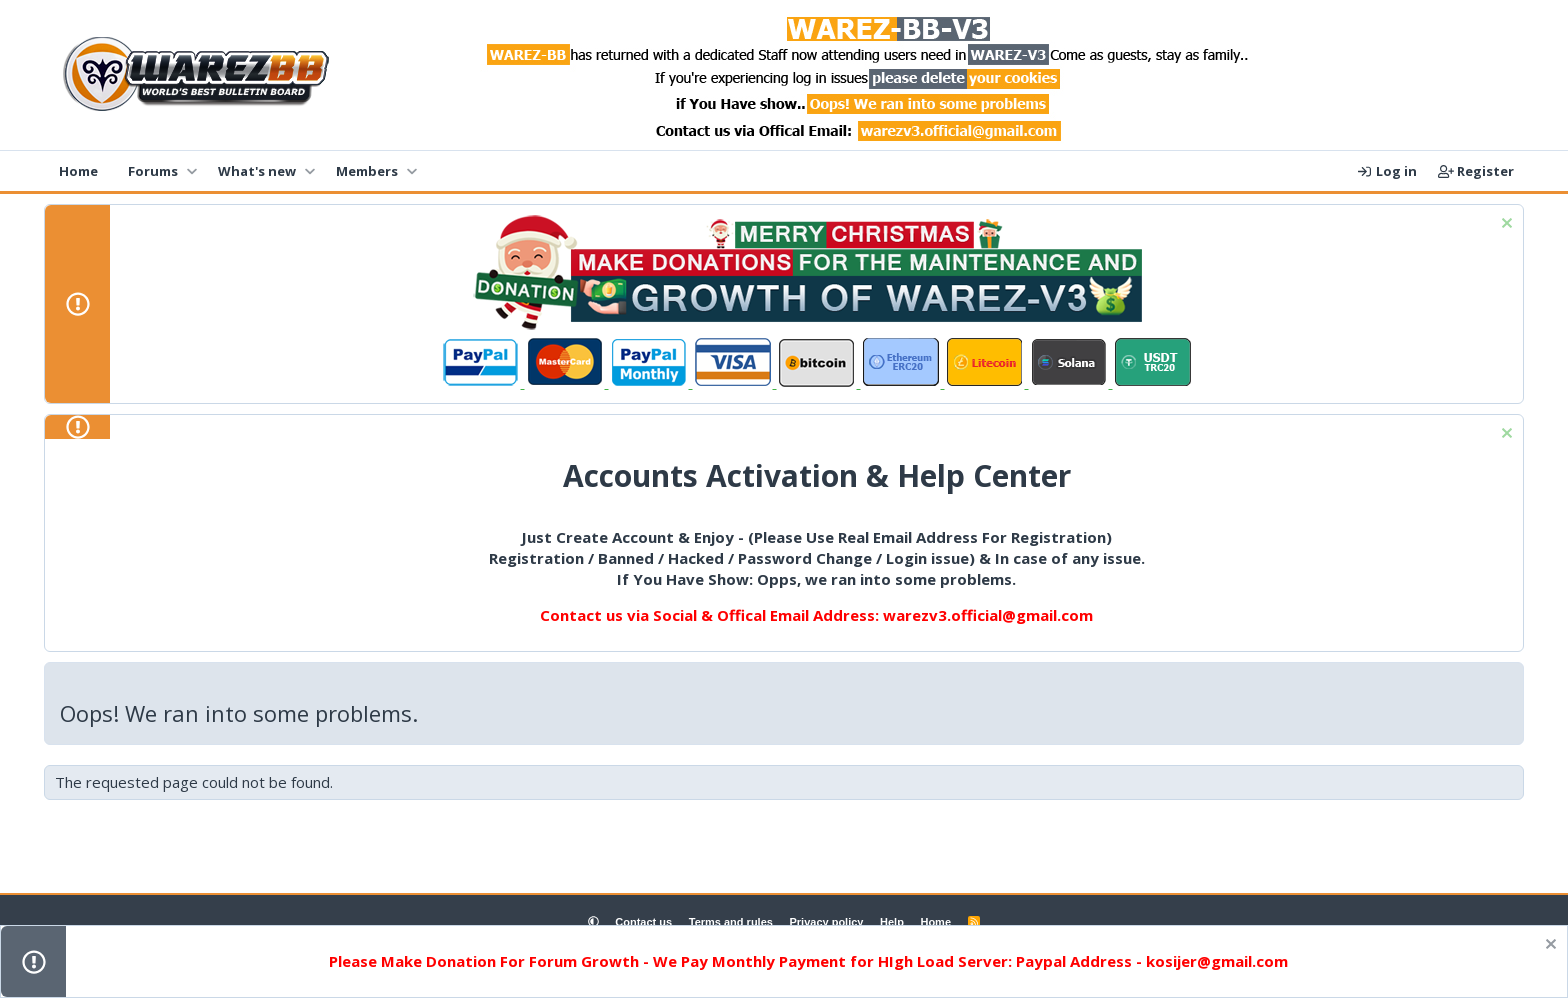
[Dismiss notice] (1504, 225)
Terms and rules (731, 922)
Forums (153, 171)
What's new (257, 171)
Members (367, 171)
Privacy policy (826, 922)
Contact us (643, 922)
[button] (191, 171)
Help (892, 922)
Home (78, 171)
